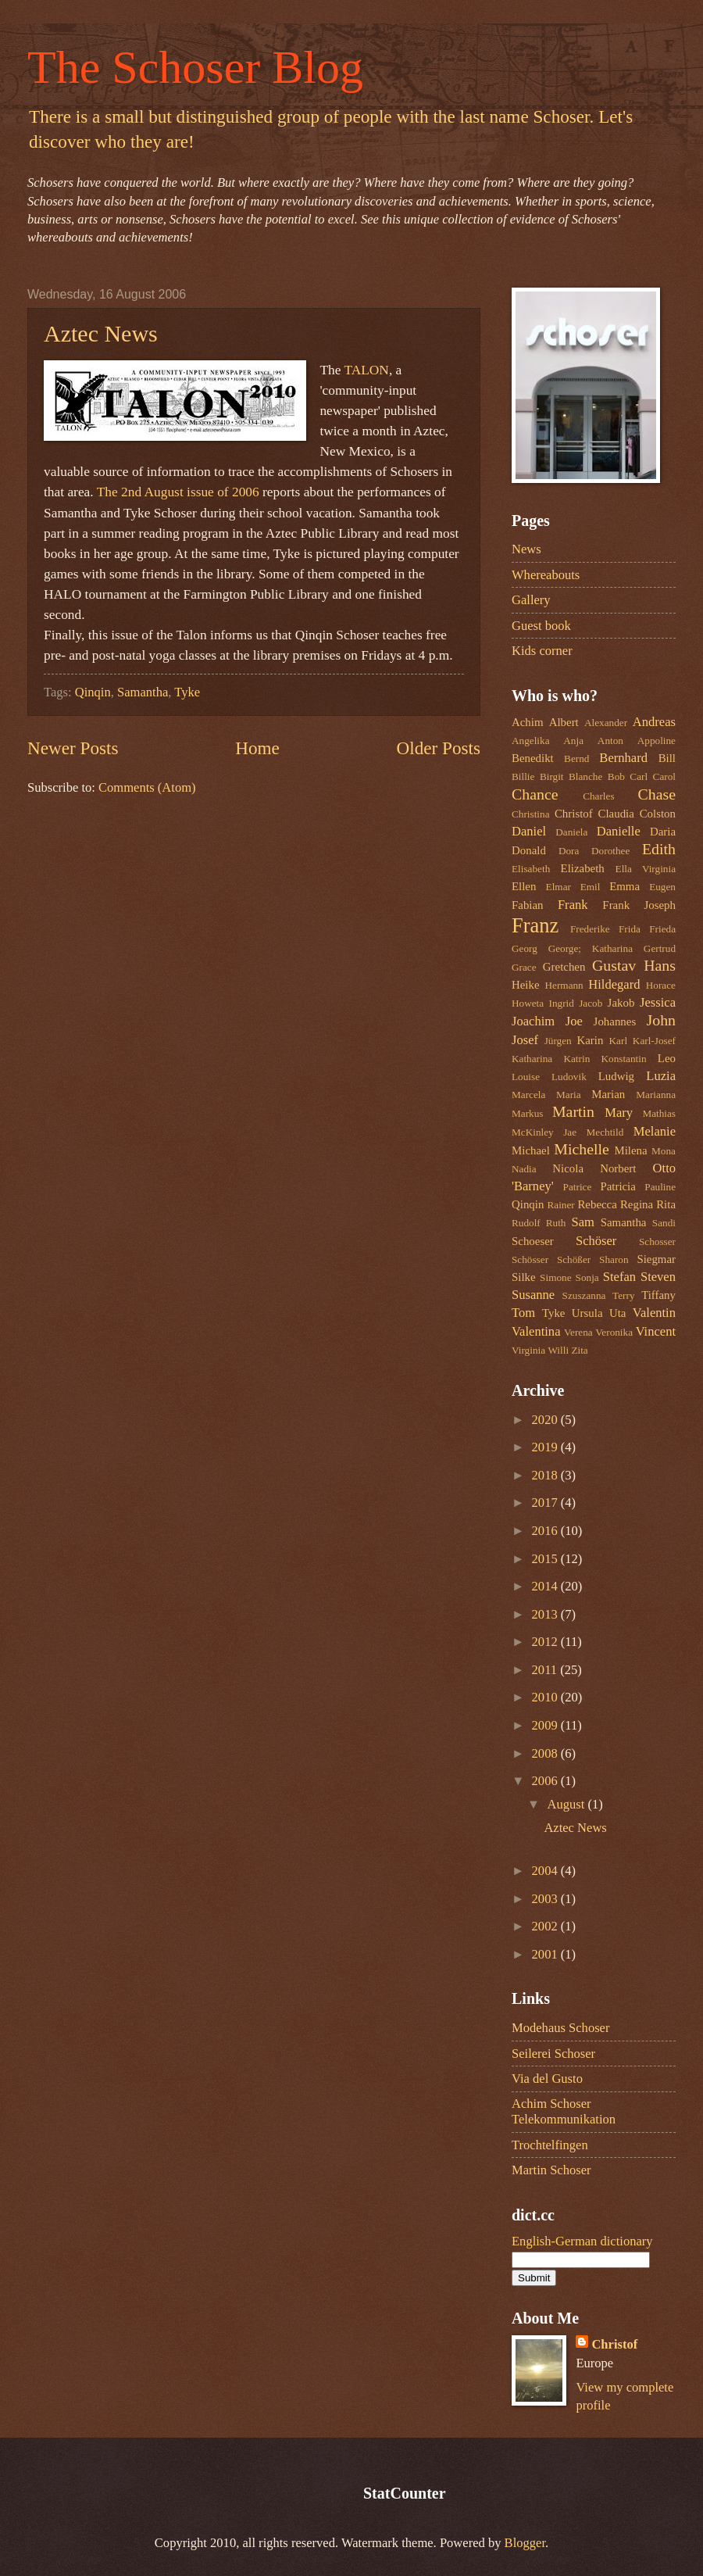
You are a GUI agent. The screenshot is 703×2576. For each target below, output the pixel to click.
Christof (574, 813)
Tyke (187, 692)
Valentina (536, 1331)
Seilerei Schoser (553, 2053)
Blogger (525, 2542)
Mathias (659, 1113)
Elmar (558, 887)
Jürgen (558, 1040)
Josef (525, 1039)
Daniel (529, 831)
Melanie (654, 1131)
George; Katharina (590, 948)
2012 (546, 1641)
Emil (590, 887)
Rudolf (526, 1223)
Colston (658, 813)
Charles (598, 796)
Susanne (533, 1294)
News (526, 549)
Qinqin (93, 692)
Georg (524, 948)
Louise (526, 1076)
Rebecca (596, 1204)
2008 (546, 1753)
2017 (546, 1502)
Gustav (614, 965)
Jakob (621, 1002)
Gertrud (660, 948)
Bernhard (623, 757)
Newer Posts (73, 748)
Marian (608, 1094)
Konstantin (624, 1058)
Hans (660, 965)
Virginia (528, 1350)
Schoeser (533, 1241)
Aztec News (101, 333)
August (567, 1804)
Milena (630, 1150)
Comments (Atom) (147, 787)
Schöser (596, 1240)
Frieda (662, 929)
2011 (546, 1669)
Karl (618, 1040)
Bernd (576, 758)
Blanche (585, 776)
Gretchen (564, 967)
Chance (535, 794)
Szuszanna (584, 1295)
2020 (546, 1419)
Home (257, 748)
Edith (659, 848)
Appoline (656, 740)
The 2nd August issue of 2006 (178, 492)
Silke (524, 1277)
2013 (546, 1614)
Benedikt (533, 758)
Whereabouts (546, 574)
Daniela (571, 832)
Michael (531, 1150)
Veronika (614, 1332)
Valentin (654, 1312)
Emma (624, 886)
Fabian (528, 905)
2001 (546, 1954)
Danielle (619, 831)
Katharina (532, 1058)
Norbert (618, 1168)
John (661, 1020)
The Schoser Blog (195, 67)
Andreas (654, 721)
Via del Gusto (547, 2078)
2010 (546, 1697)
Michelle (581, 1148)
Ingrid (560, 1003)
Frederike (590, 929)
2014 (546, 1586)
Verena (578, 1332)
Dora (568, 851)
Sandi (664, 1223)
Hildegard (614, 984)
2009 (546, 1725)
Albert (564, 722)
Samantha (142, 692)
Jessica (658, 1002)
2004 (546, 1870)
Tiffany (658, 1295)
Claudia (616, 813)
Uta (617, 1313)
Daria (663, 831)
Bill (667, 758)
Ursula (587, 1313)
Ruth (556, 1223)
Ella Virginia (646, 869)
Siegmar (656, 1259)
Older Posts (439, 748)
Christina (531, 814)
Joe (574, 1021)
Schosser (657, 1241)
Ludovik (569, 1076)
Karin (589, 1040)
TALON (366, 370)
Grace (524, 967)
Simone (555, 1277)
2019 (546, 1447)
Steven (658, 1276)
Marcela (528, 1094)
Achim (528, 722)
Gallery (531, 599)
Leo (667, 1058)
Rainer (560, 1205)
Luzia (661, 1075)
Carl (639, 776)
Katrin (576, 1058)
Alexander (605, 722)
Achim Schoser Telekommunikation (564, 2111)
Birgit (552, 776)
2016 (546, 1530)
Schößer (574, 1259)
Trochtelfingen (550, 2145)
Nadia (524, 1169)
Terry (623, 1295)
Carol (664, 776)
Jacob (590, 1003)
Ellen (524, 886)
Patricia (617, 1186)
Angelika (531, 740)
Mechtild (605, 1132)
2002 (546, 1926)
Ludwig (616, 1076)
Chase (656, 794)
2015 (546, 1558)
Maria (568, 1094)
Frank (573, 904)
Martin (573, 1111)
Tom (523, 1312)
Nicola (567, 1168)
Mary (619, 1112)
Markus (527, 1113)
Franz (535, 925)
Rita (666, 1204)
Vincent (656, 1331)
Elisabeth (531, 869)
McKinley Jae (544, 1132)
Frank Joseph (639, 905)
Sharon (614, 1259)
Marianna (656, 1094)
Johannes (615, 1021)
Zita (579, 1350)
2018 (546, 1475)
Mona (663, 1151)
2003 (546, 1898)
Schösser (530, 1259)
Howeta (528, 1003)
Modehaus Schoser (560, 2027)
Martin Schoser (551, 2170)
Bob (616, 776)
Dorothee (610, 851)
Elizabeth (583, 868)
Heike (526, 985)
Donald (529, 850)
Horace (661, 985)
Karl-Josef (654, 1040)
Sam (582, 1222)
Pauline (660, 1187)
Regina (636, 1204)
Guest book (541, 625)
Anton (610, 740)
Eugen (662, 887)
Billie (523, 776)
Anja (573, 740)
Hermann (564, 985)
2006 (546, 1780)
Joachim (533, 1021)
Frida (630, 929)
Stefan (619, 1276)
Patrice (577, 1187)
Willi (558, 1350)
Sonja (587, 1277)
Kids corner (542, 650)
